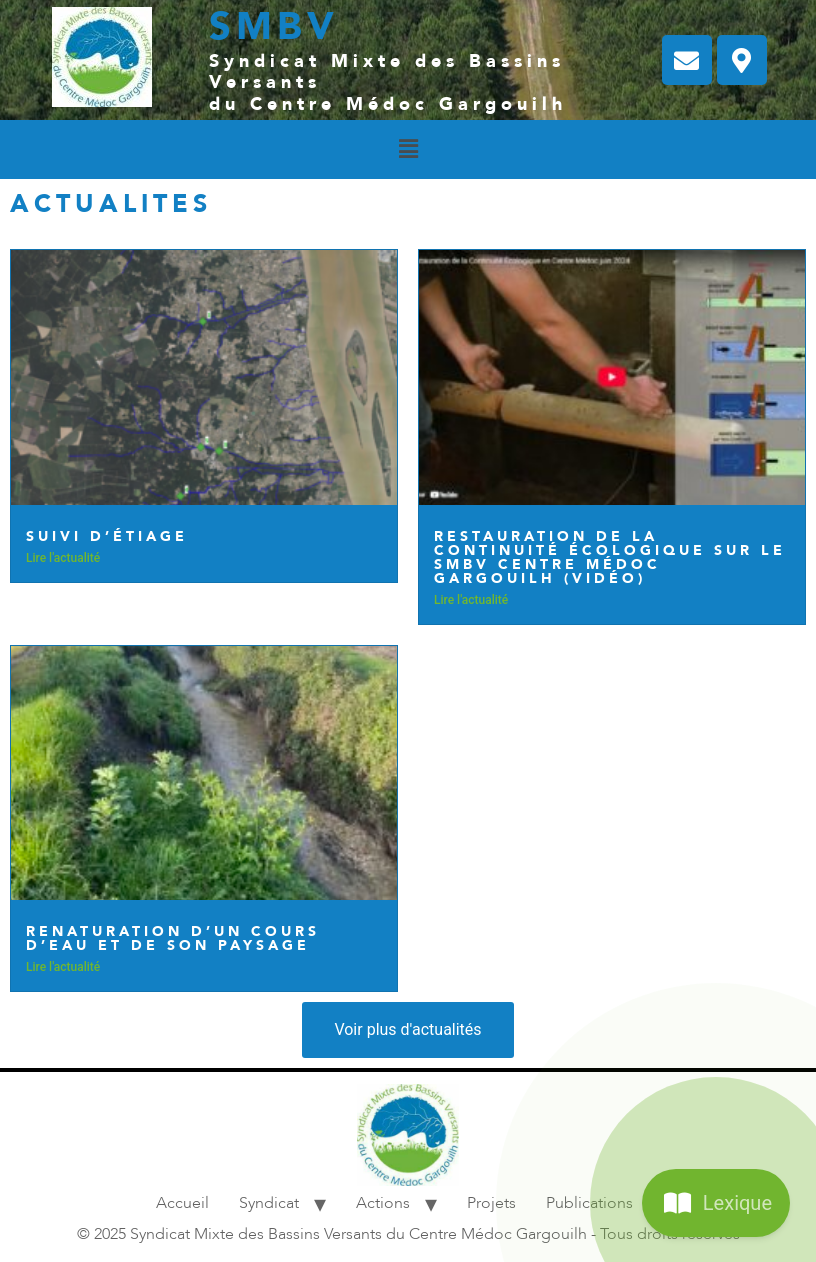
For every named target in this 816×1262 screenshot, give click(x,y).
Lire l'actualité (63, 558)
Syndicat (269, 1203)
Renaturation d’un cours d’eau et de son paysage (173, 938)
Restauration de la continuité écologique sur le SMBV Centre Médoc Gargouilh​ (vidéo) (610, 557)
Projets (491, 1203)
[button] (408, 149)
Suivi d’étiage (107, 536)
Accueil (182, 1203)
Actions (383, 1203)
